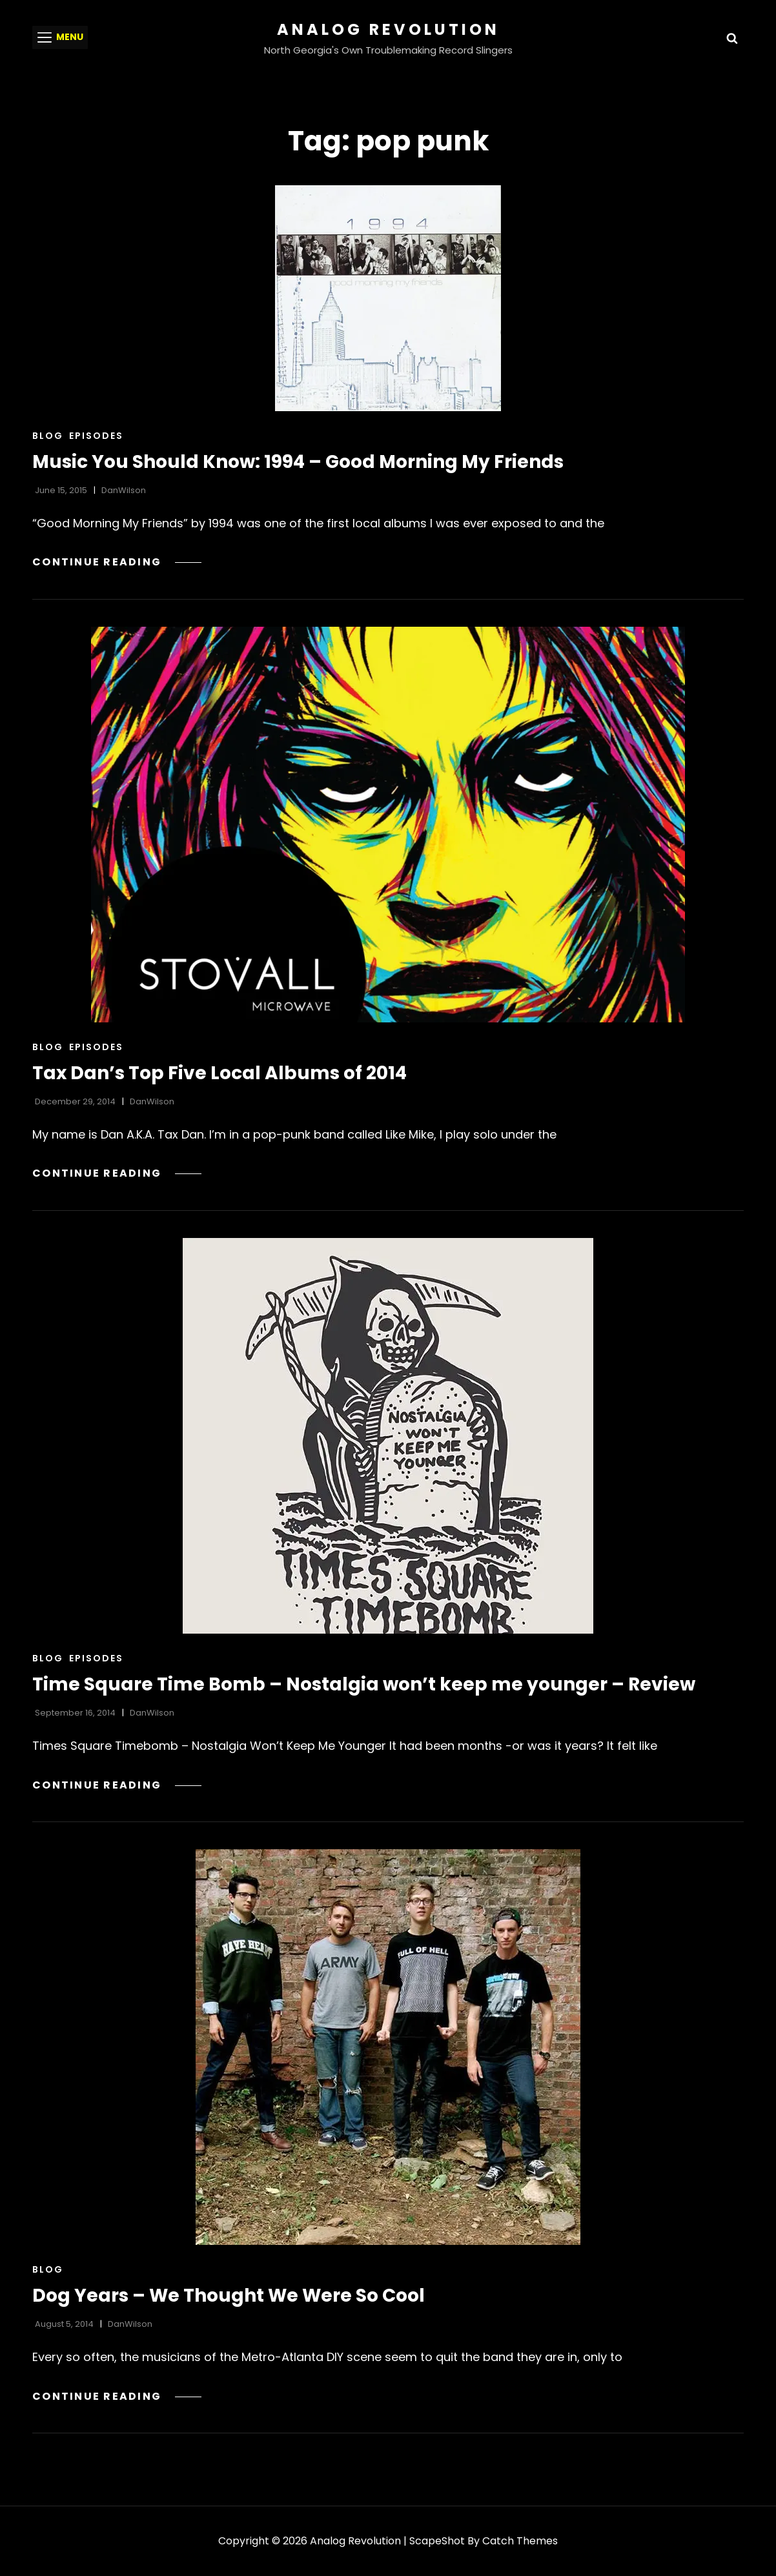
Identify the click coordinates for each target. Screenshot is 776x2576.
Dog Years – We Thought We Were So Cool (228, 2295)
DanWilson (123, 490)
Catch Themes (520, 2540)
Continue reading (117, 562)
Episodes (96, 435)
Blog (47, 435)
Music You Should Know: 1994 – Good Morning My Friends (298, 461)
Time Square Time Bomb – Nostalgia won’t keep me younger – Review (363, 1684)
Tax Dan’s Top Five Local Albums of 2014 (219, 1073)
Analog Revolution (388, 29)
